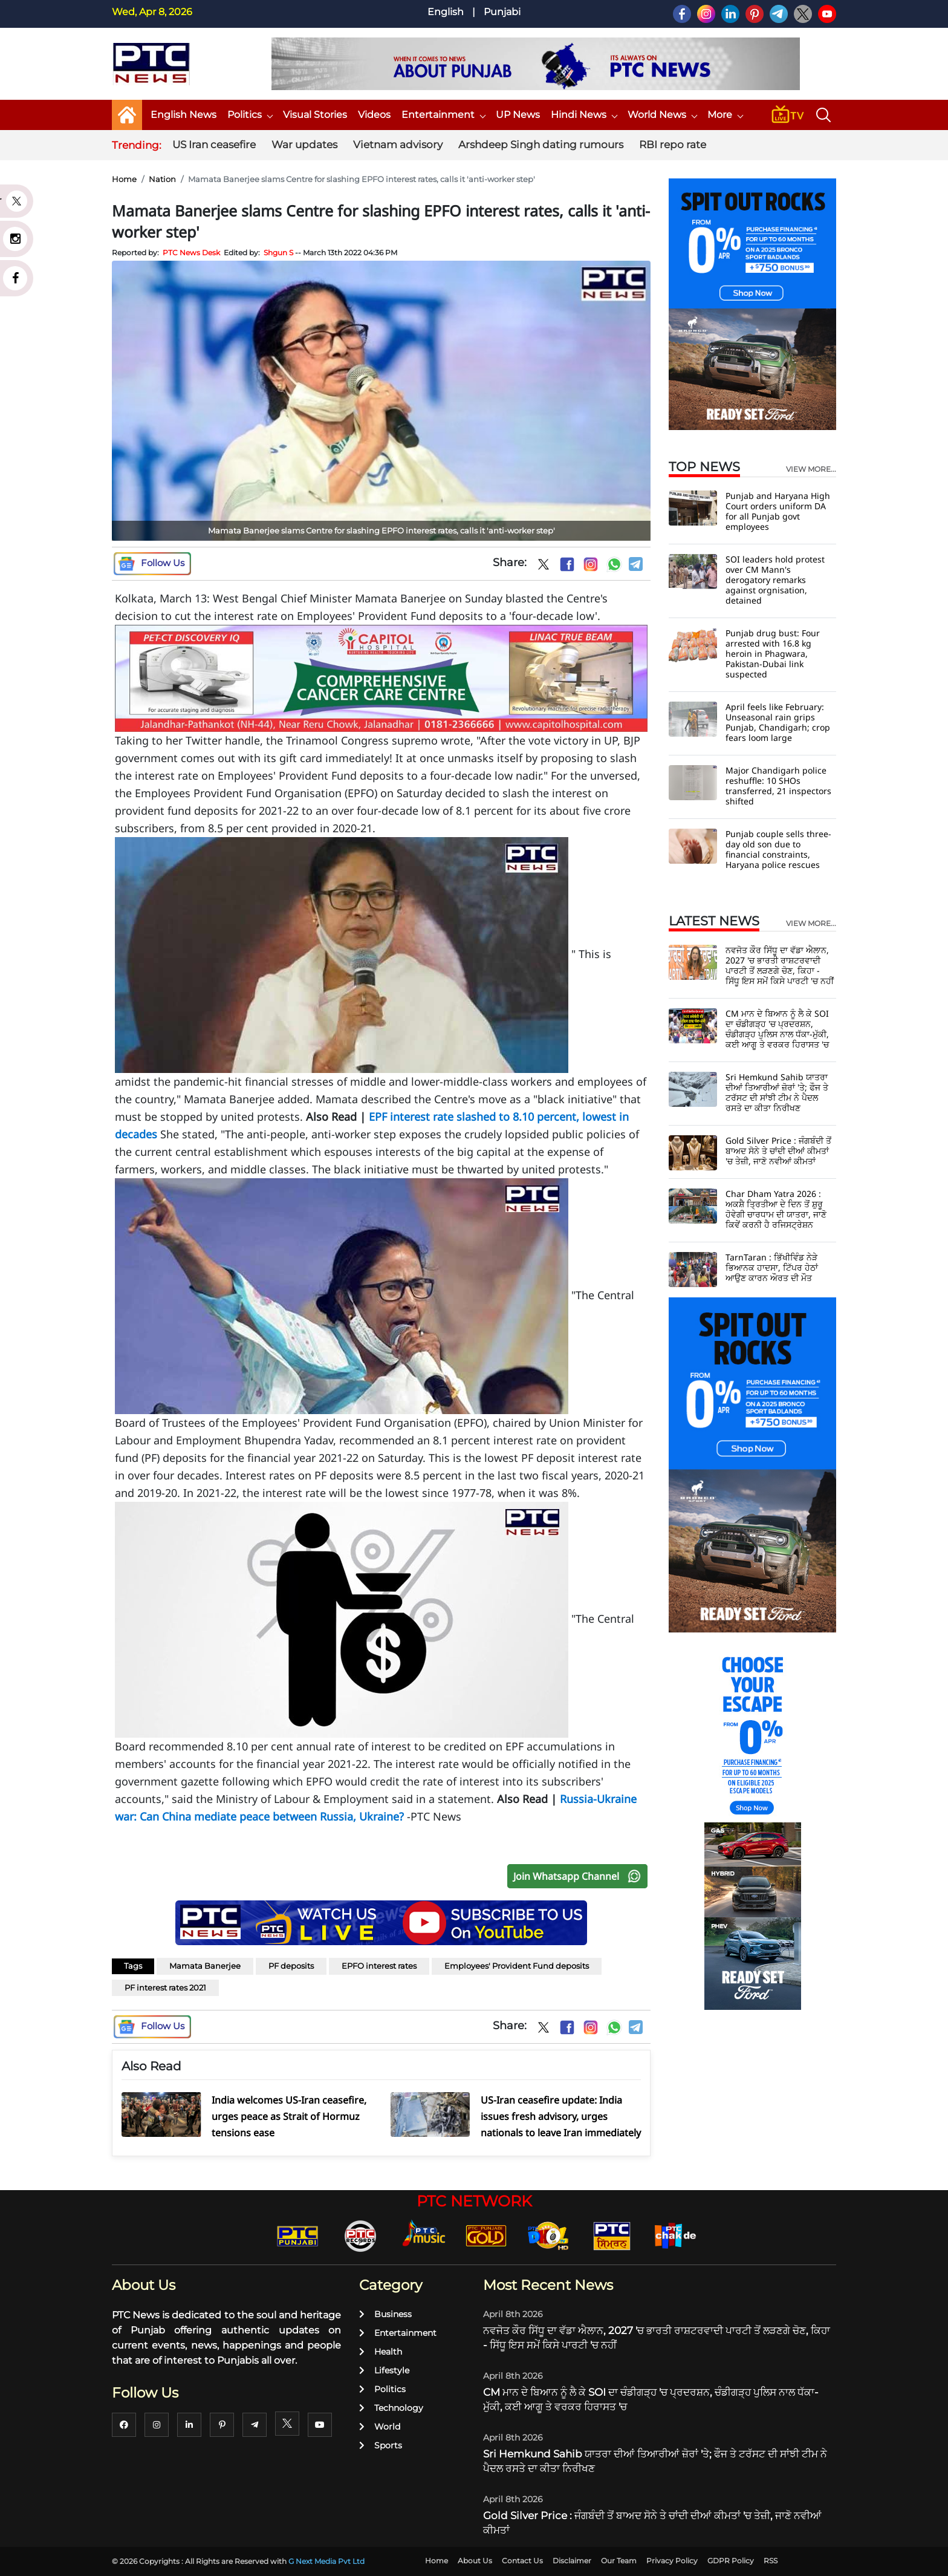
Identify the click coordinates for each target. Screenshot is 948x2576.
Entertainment (443, 114)
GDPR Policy (730, 2560)
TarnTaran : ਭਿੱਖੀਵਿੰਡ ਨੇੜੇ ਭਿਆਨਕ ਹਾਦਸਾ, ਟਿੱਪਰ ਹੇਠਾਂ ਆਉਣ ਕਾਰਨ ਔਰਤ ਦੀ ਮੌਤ (772, 1267)
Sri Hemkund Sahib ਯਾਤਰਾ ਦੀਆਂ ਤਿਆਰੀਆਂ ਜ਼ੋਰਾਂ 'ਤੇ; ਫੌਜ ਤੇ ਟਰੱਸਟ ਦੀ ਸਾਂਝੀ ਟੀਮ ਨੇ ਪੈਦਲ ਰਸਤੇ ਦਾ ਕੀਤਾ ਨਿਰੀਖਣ (777, 1092)
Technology (391, 2407)
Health (380, 2351)
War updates (304, 145)
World (379, 2426)
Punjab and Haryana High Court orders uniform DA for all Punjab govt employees (778, 511)
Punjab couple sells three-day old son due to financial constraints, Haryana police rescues (778, 849)
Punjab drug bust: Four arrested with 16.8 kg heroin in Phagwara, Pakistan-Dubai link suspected (773, 653)
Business (385, 2314)
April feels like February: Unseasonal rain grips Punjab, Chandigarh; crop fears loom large (778, 722)
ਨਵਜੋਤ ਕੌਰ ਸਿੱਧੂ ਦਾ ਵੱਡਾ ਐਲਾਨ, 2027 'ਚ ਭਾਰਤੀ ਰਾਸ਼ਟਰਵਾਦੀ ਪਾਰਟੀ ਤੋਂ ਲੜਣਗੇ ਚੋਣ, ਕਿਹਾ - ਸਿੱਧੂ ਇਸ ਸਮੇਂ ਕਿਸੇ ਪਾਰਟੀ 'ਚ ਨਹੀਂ (780, 965)
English (445, 12)
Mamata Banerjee (205, 1966)
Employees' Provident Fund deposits (516, 1966)
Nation (162, 179)
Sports (380, 2445)
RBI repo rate (672, 145)
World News (662, 114)
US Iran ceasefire (214, 145)
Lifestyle (384, 2370)
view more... (811, 469)
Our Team (619, 2560)
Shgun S (278, 252)
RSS (771, 2560)
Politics (249, 114)
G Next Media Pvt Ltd (326, 2561)
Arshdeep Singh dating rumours (540, 145)
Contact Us (522, 2560)
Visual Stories (315, 114)
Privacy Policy (672, 2560)
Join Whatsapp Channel (579, 1876)
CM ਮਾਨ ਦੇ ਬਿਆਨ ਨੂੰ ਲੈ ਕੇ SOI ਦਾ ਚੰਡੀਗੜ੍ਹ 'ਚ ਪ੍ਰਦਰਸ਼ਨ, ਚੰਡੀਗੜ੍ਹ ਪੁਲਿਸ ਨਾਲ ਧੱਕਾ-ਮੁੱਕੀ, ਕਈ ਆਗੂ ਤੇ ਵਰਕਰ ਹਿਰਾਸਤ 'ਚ (777, 1029)
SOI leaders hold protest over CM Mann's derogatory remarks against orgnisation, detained (775, 579)
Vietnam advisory (398, 145)
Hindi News (584, 114)
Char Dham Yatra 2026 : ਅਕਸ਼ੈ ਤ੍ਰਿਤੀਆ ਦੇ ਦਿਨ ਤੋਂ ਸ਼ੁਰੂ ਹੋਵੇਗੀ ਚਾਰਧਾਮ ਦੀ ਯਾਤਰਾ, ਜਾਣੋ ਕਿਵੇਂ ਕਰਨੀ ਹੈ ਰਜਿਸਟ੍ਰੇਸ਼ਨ (776, 1209)
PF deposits (291, 1966)
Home (124, 179)
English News (183, 114)
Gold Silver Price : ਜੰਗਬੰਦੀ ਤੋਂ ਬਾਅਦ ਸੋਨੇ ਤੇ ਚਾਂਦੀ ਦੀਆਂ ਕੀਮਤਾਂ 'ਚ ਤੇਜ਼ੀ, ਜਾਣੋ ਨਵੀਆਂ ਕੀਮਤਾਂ (778, 1151)
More (724, 114)
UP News (518, 114)
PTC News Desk (191, 252)
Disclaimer (572, 2560)
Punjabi (502, 12)
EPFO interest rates (379, 1966)
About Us (475, 2560)
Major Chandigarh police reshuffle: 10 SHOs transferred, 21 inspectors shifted (778, 786)
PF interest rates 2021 (165, 1987)
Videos (374, 114)
